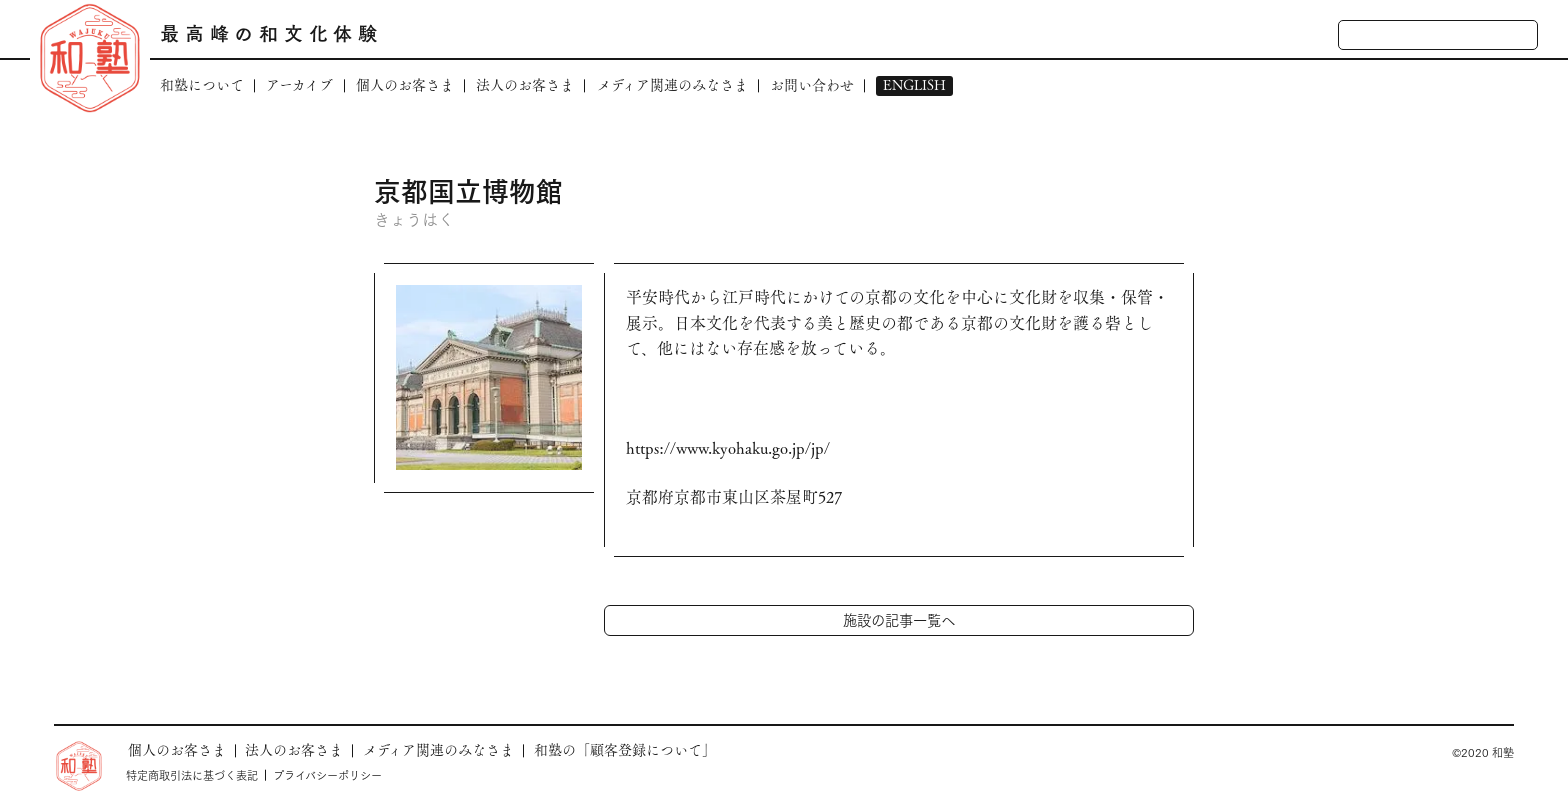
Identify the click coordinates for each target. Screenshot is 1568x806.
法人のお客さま (525, 86)
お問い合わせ (812, 86)
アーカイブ (299, 86)
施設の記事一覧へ (899, 619)
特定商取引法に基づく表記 (192, 775)
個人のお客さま (405, 86)
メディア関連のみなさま (672, 86)
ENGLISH (914, 86)
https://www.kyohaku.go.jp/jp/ (728, 448)
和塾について (202, 86)
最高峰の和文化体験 (271, 33)
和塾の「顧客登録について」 (625, 750)
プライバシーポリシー (327, 775)
